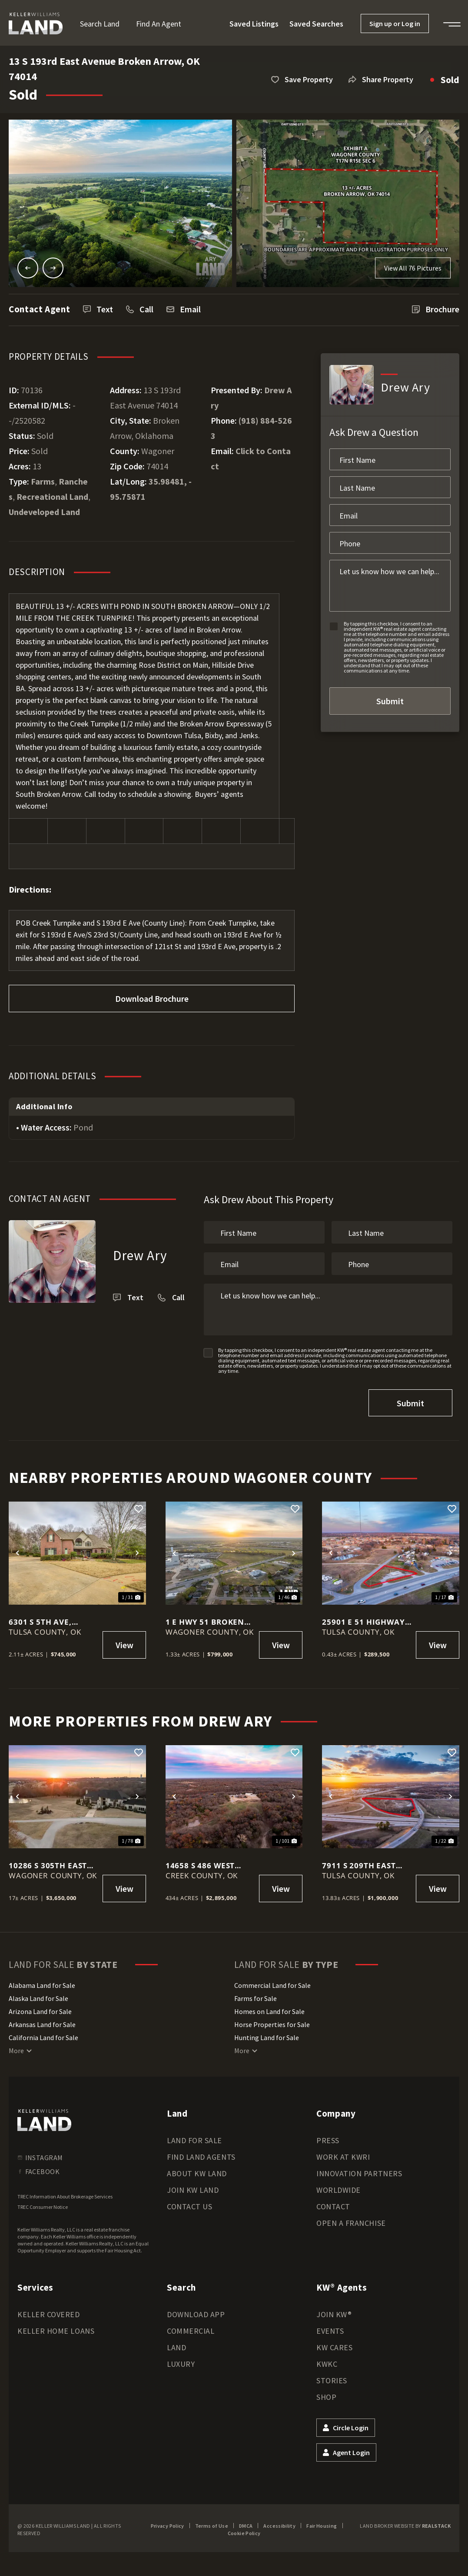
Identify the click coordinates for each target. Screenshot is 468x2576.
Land (176, 2347)
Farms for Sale (255, 1998)
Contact (333, 2206)
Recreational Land (52, 496)
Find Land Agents (201, 2157)
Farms (43, 481)
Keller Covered (48, 2314)
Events (330, 2331)
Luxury (181, 2364)
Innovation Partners (359, 2173)
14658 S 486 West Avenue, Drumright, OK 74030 (210, 1865)
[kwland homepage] (44, 2120)
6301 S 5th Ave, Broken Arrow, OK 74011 (49, 1622)
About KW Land (197, 2173)
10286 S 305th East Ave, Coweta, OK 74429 (48, 1865)
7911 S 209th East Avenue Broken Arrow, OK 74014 (358, 1865)
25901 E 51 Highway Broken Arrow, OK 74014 (363, 1622)
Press (327, 2140)
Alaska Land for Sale (38, 1998)
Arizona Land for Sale (40, 2011)
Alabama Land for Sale (42, 1985)
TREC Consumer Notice (42, 2207)
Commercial (190, 2331)
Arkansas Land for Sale (42, 2024)
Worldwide (338, 2190)
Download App (196, 2314)
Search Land (99, 24)
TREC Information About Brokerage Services (65, 2196)
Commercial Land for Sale (272, 1985)
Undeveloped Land (44, 511)
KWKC (326, 2364)
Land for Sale (194, 2140)
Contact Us (189, 2206)
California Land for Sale (43, 2037)
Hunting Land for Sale (266, 2037)
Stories (331, 2380)
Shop (326, 2397)
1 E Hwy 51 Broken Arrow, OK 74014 (205, 1622)
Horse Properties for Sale (272, 2024)
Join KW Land (193, 2190)
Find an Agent (158, 24)
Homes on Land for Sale (269, 2011)
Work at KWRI (343, 2157)
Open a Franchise (351, 2223)
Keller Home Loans (55, 2331)
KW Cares (334, 2347)
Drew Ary (139, 1255)
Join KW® (334, 2314)
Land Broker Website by (405, 2525)
